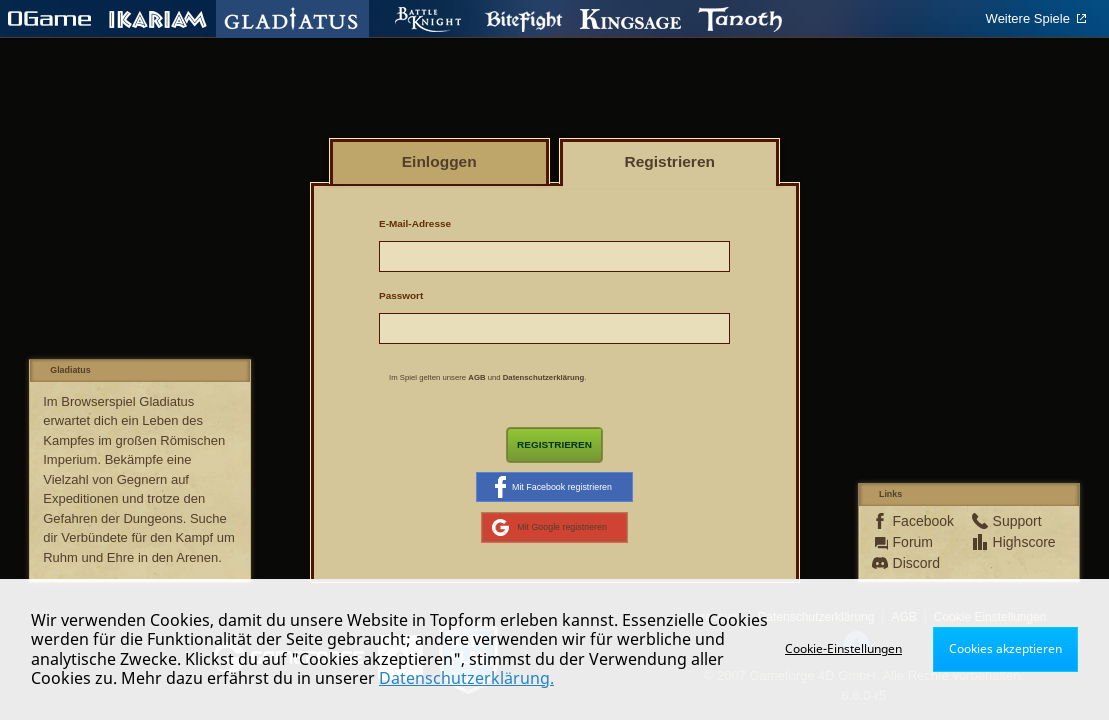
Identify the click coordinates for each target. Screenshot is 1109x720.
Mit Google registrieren (549, 527)
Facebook (917, 521)
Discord (916, 563)
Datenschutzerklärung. (466, 678)
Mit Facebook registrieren (553, 487)
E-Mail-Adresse (415, 223)
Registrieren (554, 444)
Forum (913, 542)
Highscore (1017, 542)
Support (1017, 521)
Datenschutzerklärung (543, 377)
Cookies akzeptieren (1005, 648)
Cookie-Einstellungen (843, 648)
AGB (476, 377)
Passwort (401, 295)
